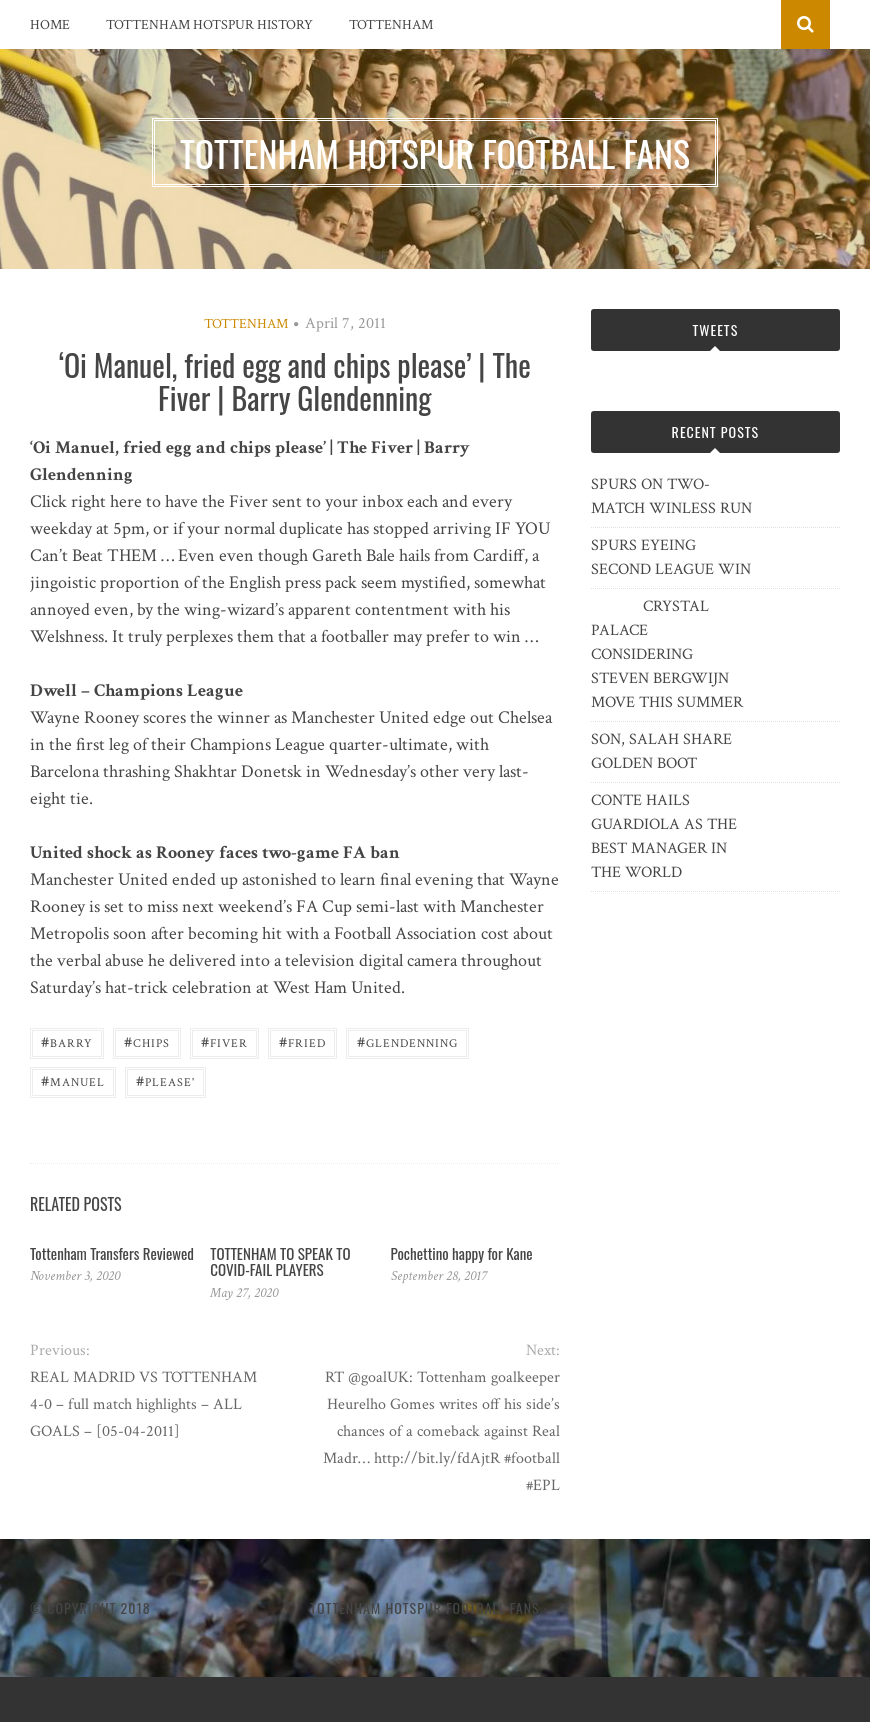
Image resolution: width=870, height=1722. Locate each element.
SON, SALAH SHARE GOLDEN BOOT (661, 751)
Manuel (73, 1080)
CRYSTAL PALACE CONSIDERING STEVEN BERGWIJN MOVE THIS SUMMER (667, 654)
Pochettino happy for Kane (462, 1253)
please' (165, 1080)
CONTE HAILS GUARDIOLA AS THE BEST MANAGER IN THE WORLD (664, 836)
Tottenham (391, 25)
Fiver (224, 1041)
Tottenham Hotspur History (209, 25)
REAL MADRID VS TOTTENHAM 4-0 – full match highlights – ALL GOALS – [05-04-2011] (143, 1404)
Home (50, 25)
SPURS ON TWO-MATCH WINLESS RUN (671, 496)
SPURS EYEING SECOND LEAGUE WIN (671, 557)
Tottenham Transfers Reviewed (112, 1253)
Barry (67, 1041)
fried (302, 1041)
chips (147, 1041)
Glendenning (407, 1041)
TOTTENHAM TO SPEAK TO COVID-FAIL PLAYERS (280, 1261)
